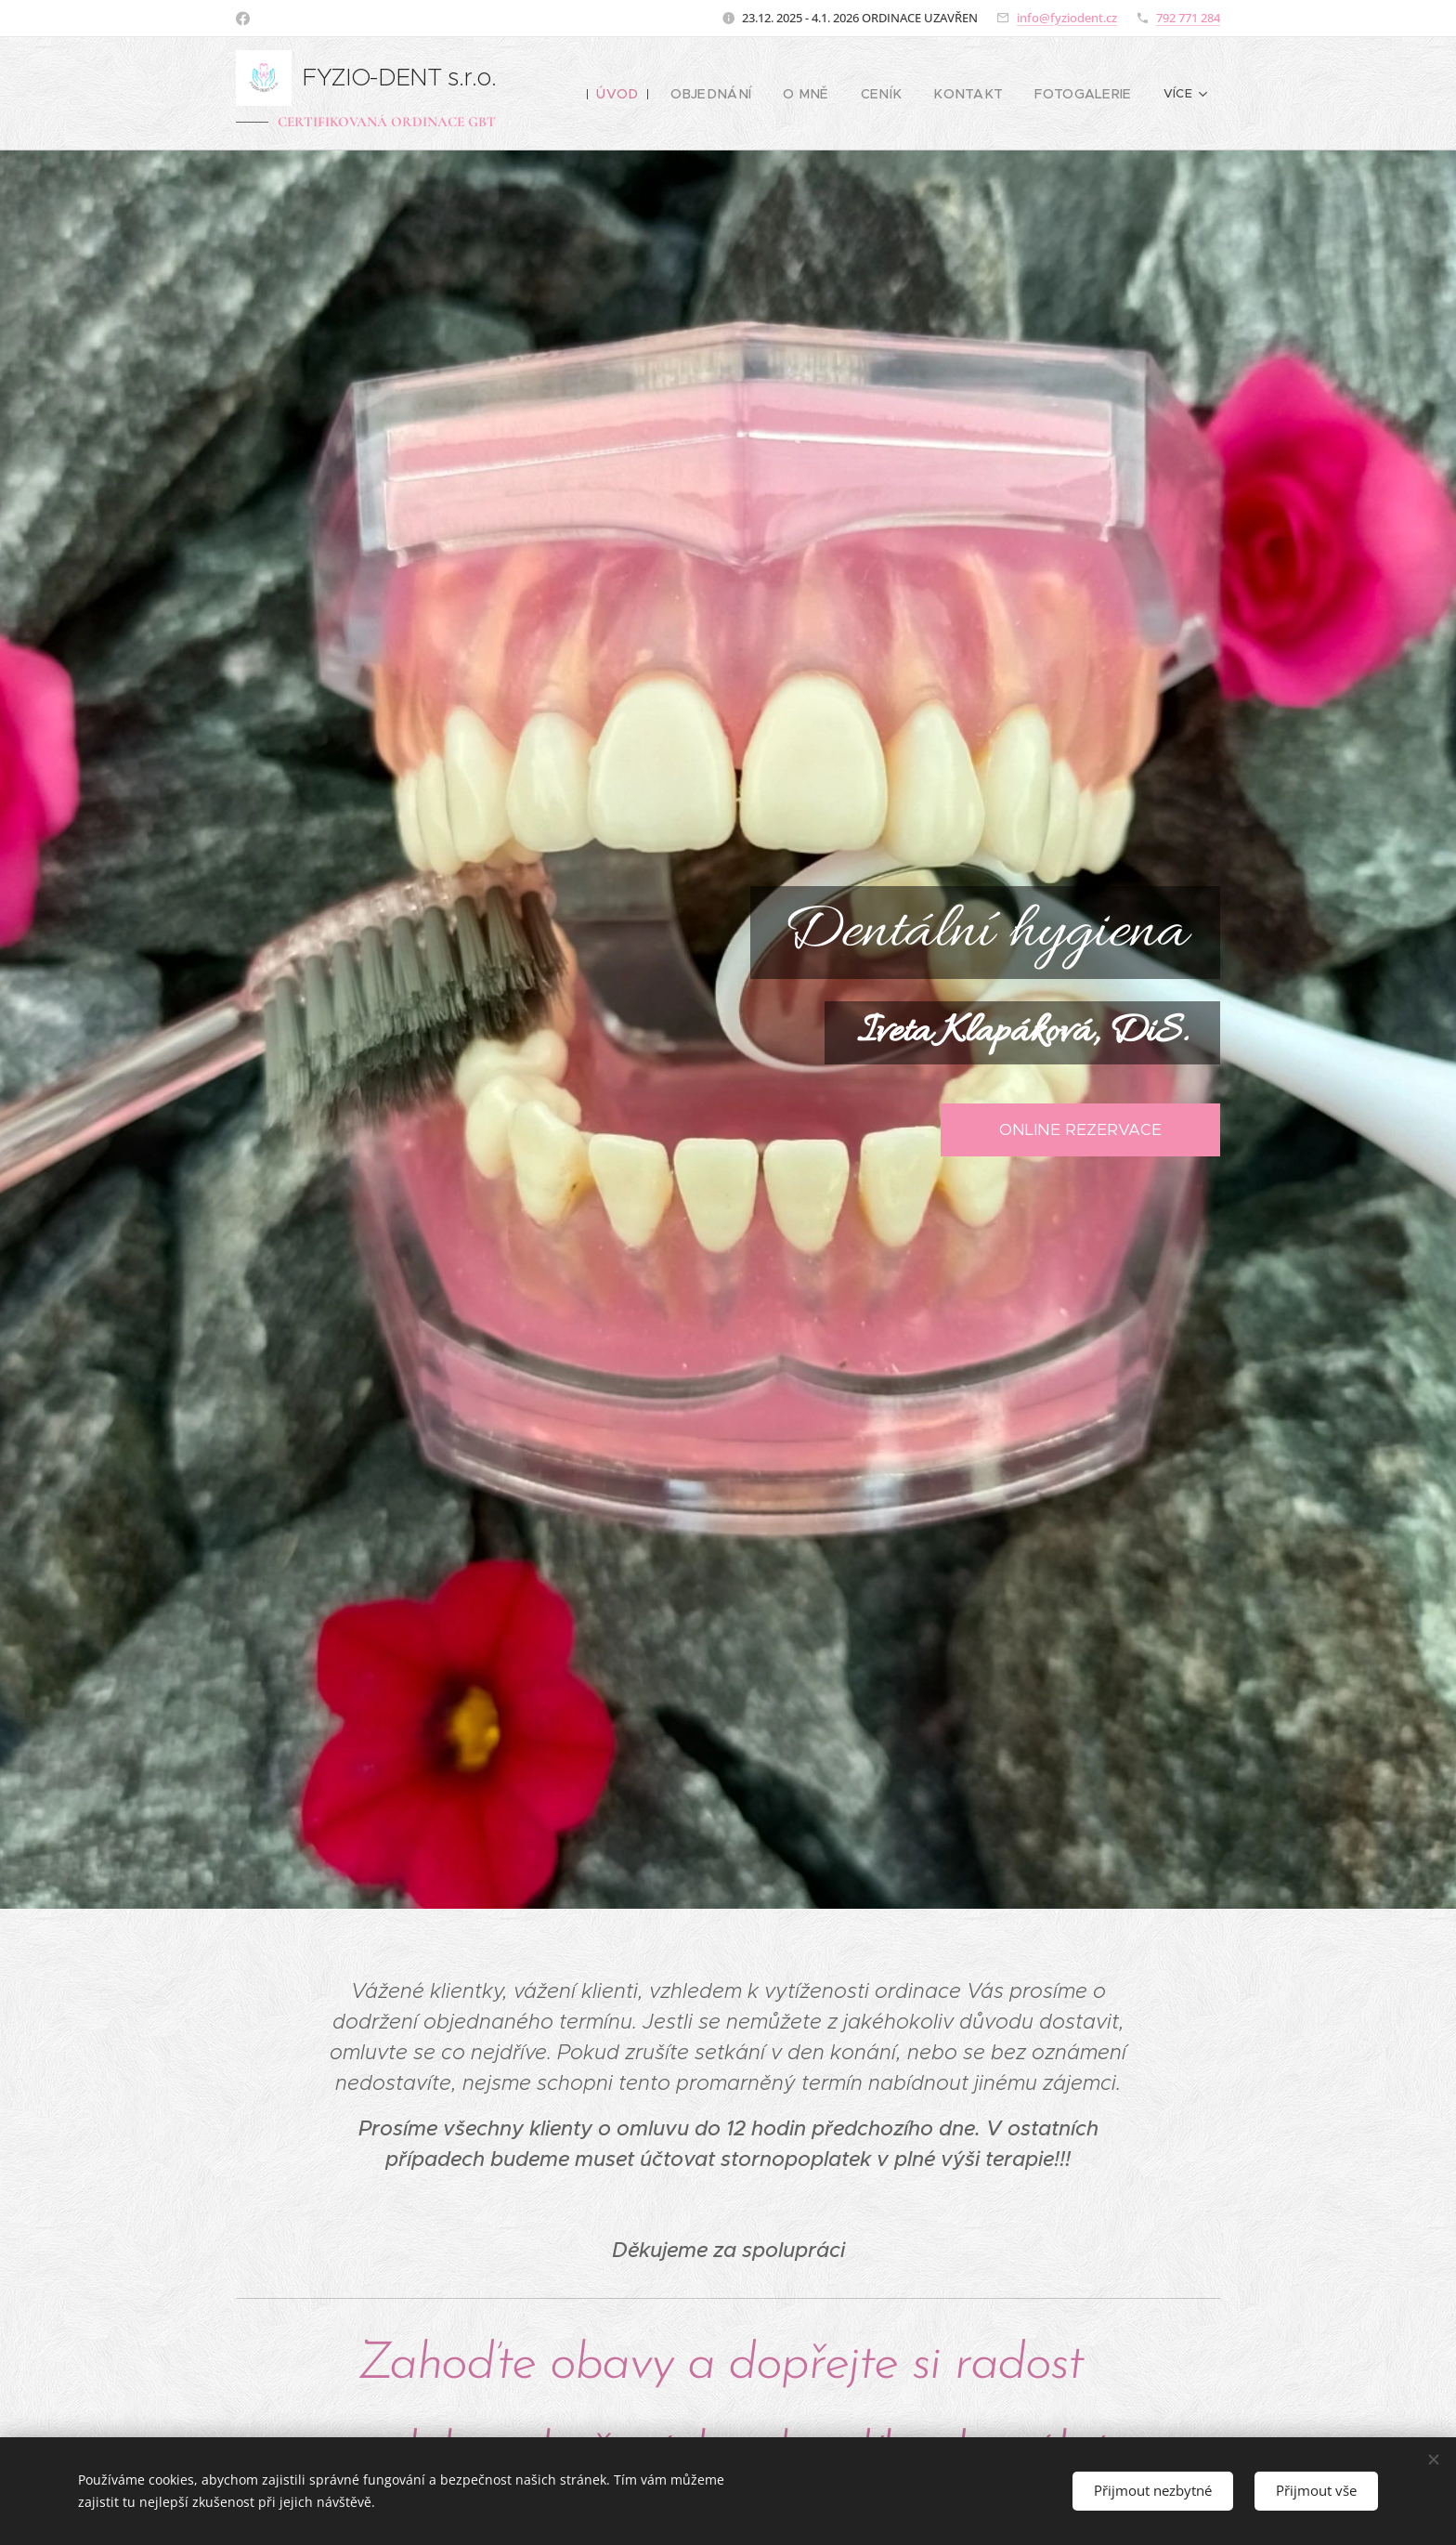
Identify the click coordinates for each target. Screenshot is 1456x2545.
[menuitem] (653, 94)
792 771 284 (1188, 17)
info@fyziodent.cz (1067, 17)
